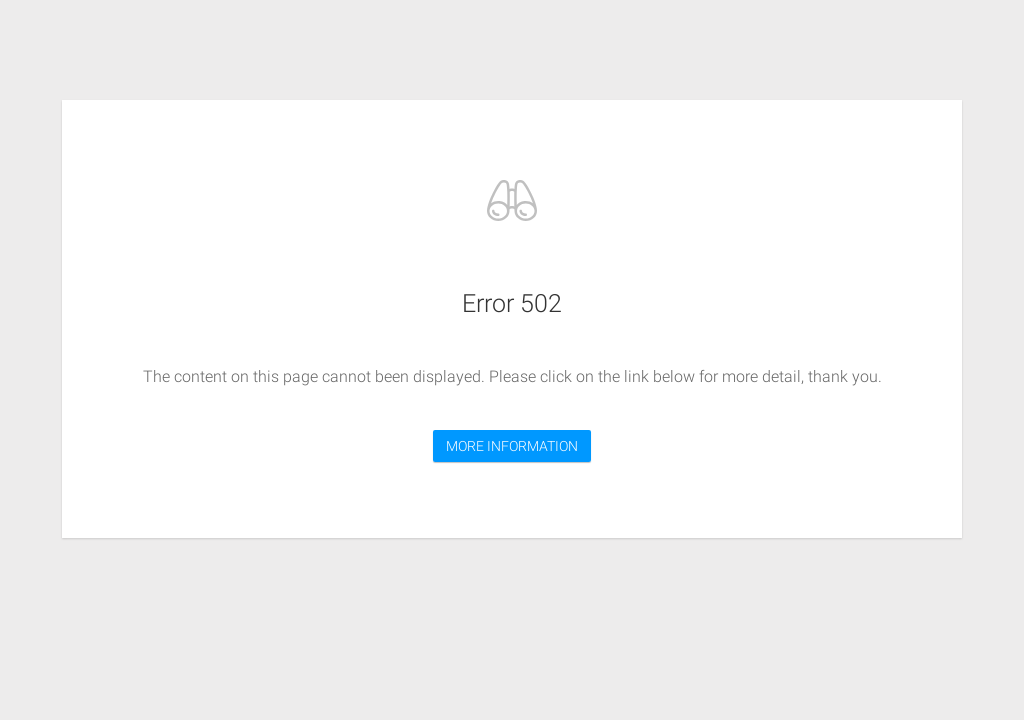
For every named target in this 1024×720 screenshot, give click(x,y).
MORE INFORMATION (512, 446)
